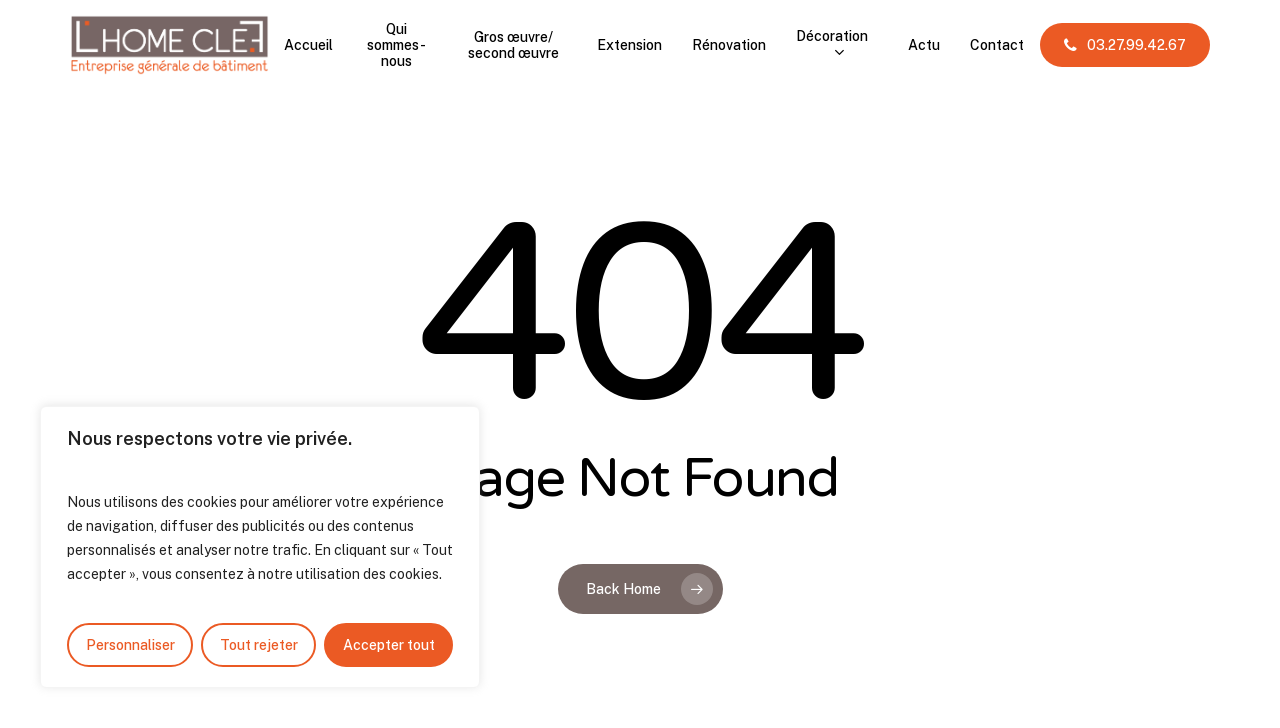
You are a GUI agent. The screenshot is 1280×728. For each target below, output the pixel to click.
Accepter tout (389, 645)
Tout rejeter (259, 645)
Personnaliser (130, 645)
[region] (260, 547)
